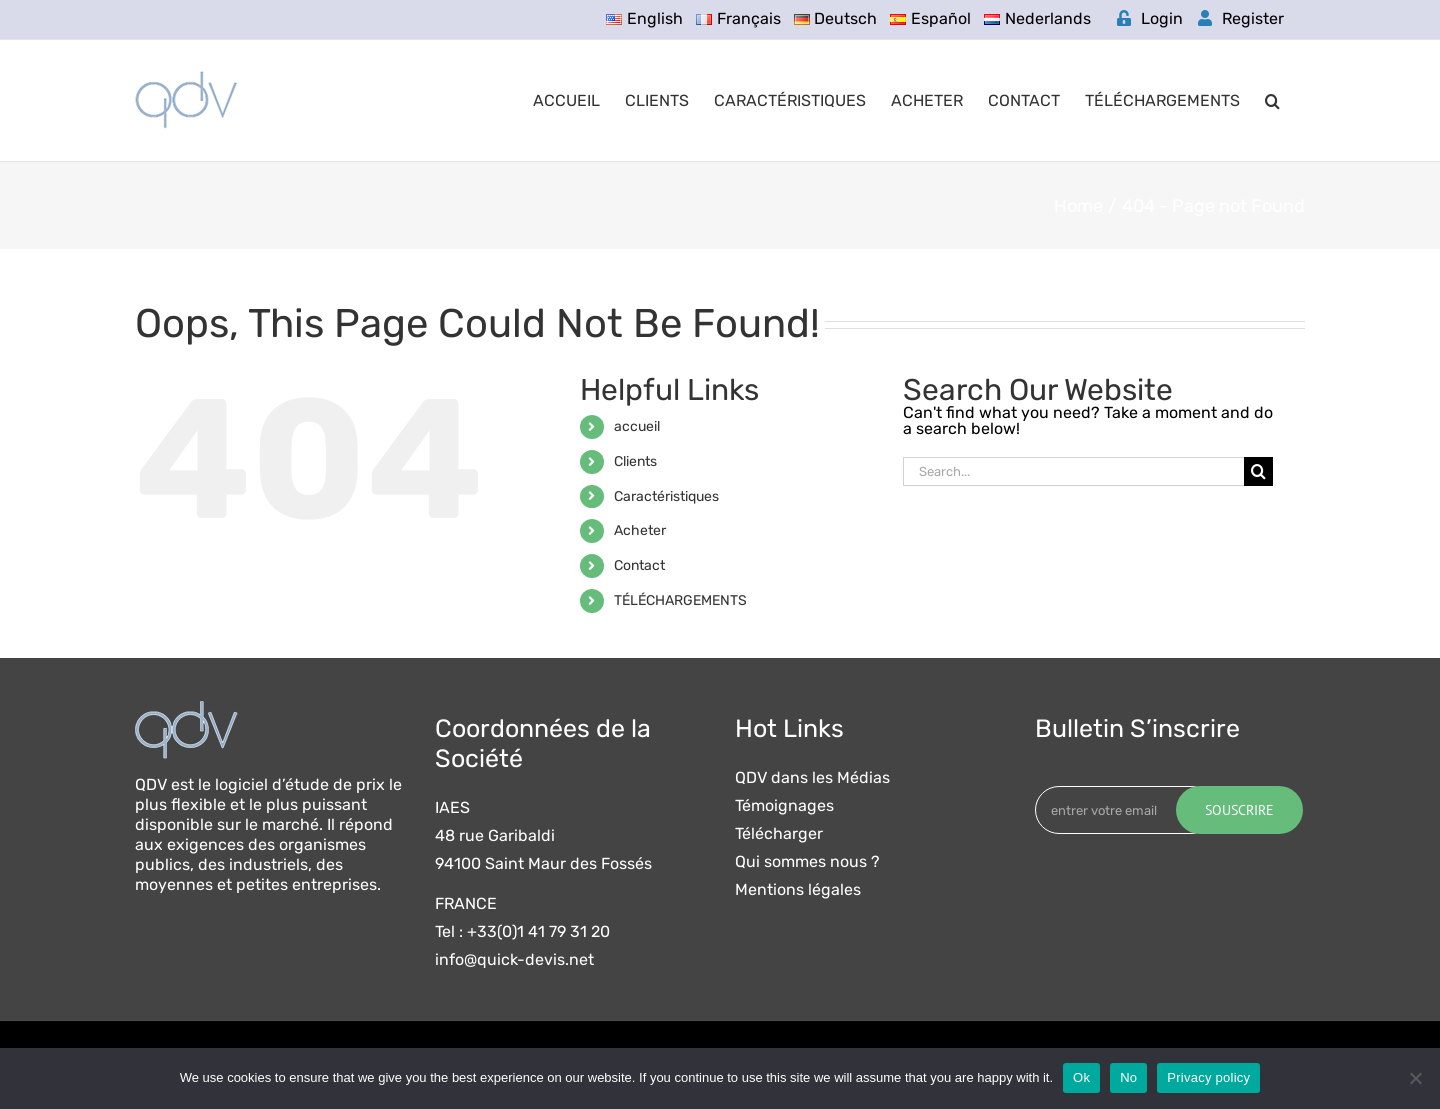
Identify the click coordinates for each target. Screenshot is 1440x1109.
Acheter (640, 530)
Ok (1081, 1077)
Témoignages (784, 806)
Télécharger (779, 834)
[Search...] (1073, 471)
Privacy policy (1208, 1077)
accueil (637, 426)
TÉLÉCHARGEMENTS (680, 600)
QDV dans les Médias (812, 778)
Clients (635, 461)
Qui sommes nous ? (807, 862)
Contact (639, 565)
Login (1150, 18)
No (1128, 1077)
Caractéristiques (666, 496)
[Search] (1258, 471)
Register (1241, 18)
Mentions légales (798, 890)
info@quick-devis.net (514, 960)
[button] (1272, 100)
